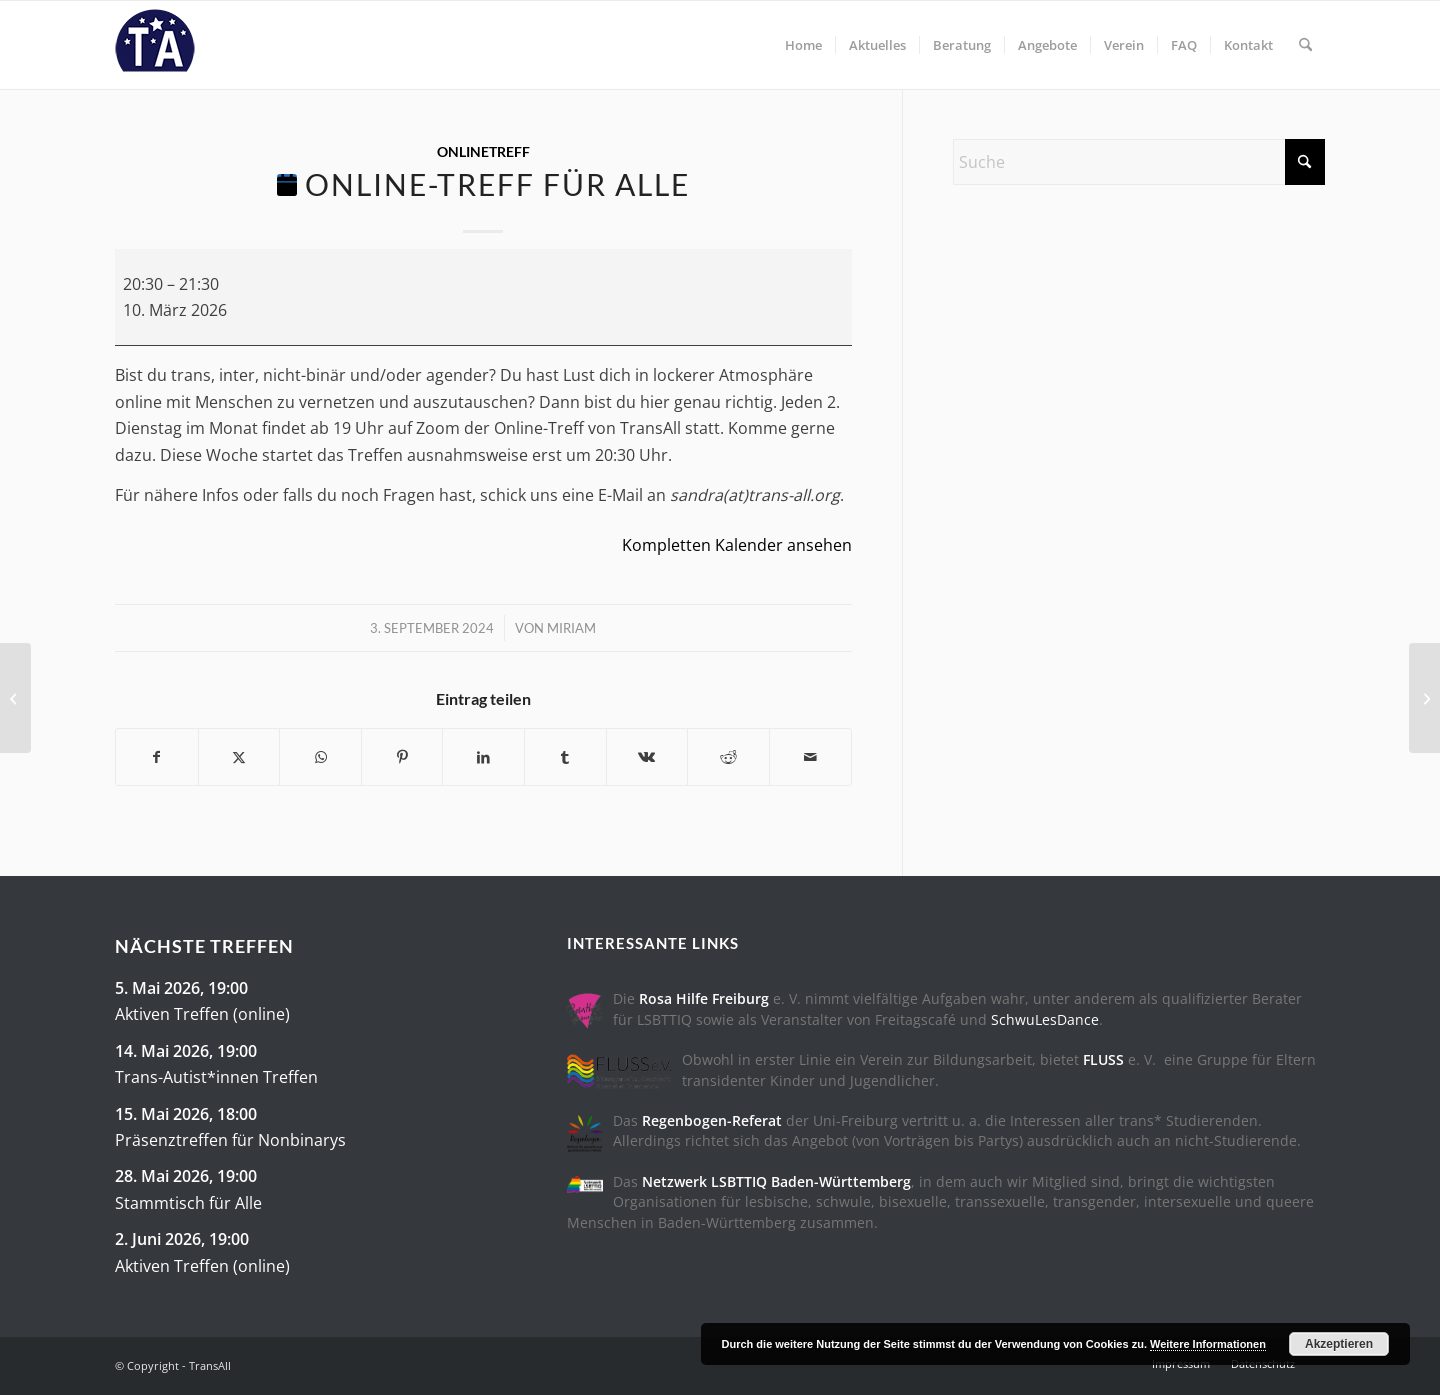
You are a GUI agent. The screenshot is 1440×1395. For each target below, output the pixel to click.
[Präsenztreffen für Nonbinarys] (1424, 698)
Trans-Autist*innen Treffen (216, 1077)
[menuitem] (803, 45)
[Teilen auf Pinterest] (402, 757)
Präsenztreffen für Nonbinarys (230, 1140)
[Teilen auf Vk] (647, 757)
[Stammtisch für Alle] (15, 698)
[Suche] (1305, 45)
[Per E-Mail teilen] (810, 757)
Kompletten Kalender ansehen (737, 545)
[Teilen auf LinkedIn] (483, 757)
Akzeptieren (1339, 1344)
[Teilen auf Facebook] (157, 757)
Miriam (571, 628)
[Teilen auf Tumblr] (565, 757)
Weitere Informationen (1208, 1344)
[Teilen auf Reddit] (728, 757)
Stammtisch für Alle (188, 1202)
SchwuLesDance (1045, 1019)
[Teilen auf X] (239, 757)
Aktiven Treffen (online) (202, 1014)
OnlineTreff (483, 151)
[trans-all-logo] (155, 45)
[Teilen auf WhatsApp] (320, 757)
